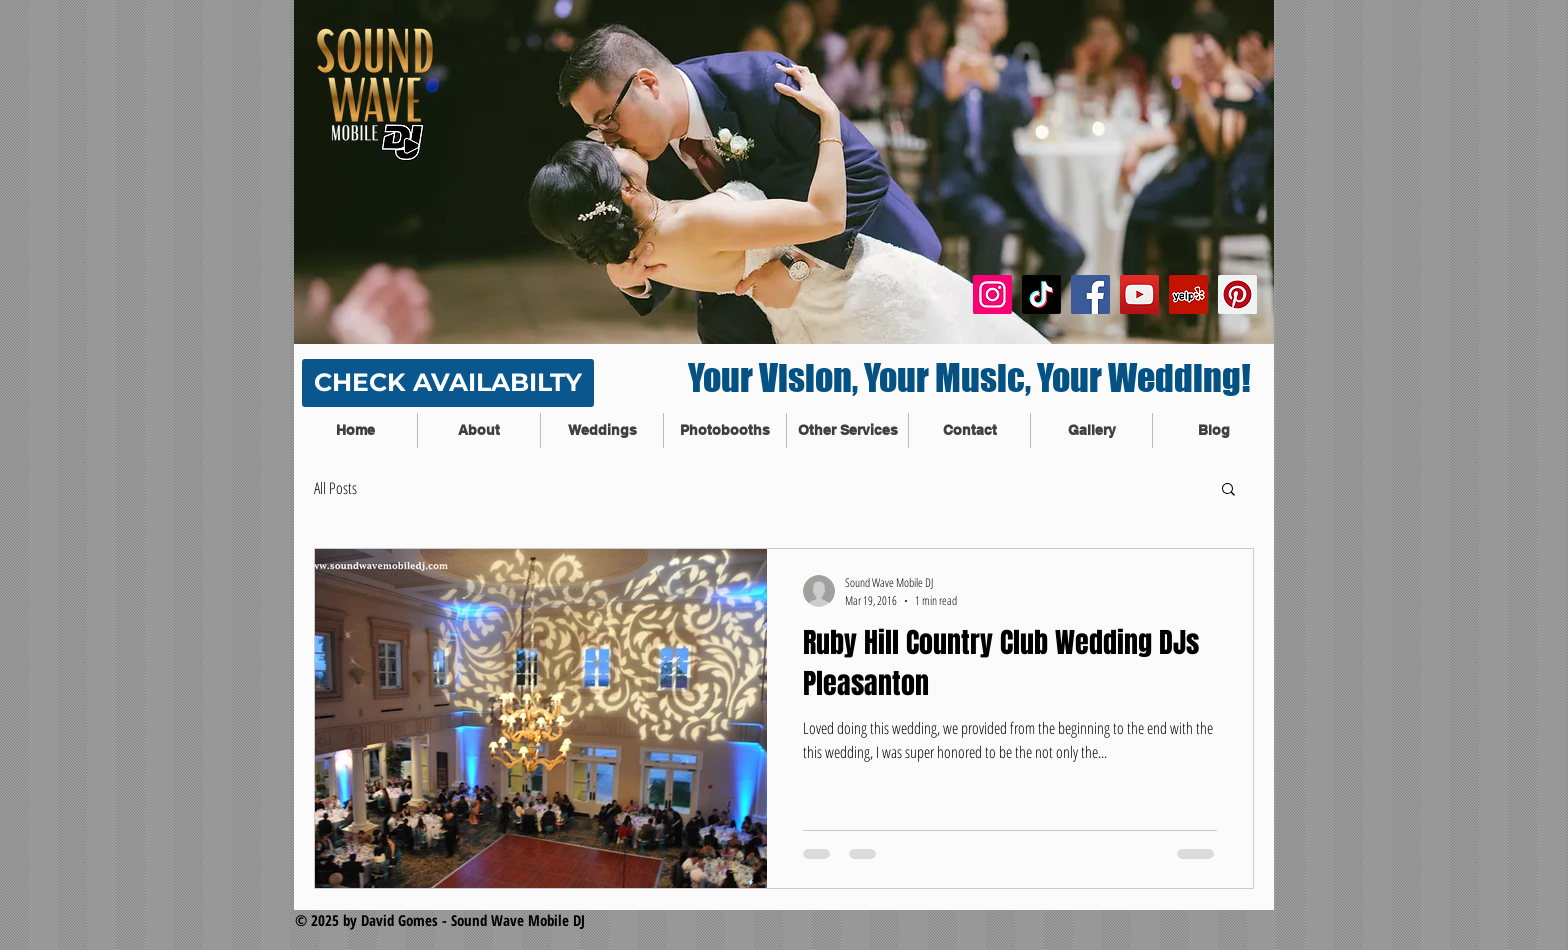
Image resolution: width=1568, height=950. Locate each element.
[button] (1228, 490)
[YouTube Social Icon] (1139, 294)
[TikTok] (1041, 294)
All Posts (335, 488)
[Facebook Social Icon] (1090, 294)
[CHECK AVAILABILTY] (448, 383)
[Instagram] (992, 294)
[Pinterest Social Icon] (1237, 294)
